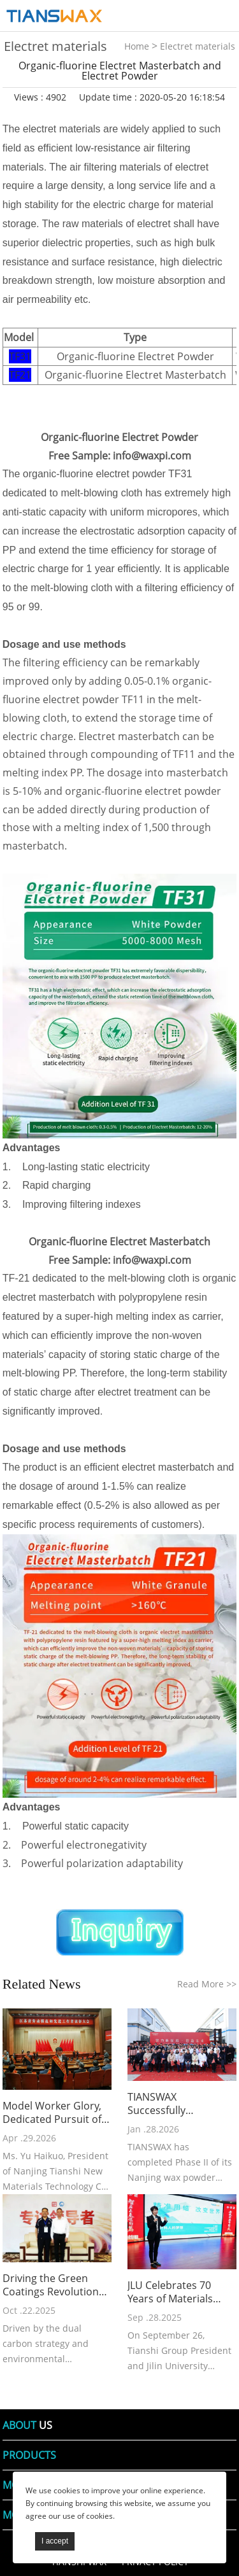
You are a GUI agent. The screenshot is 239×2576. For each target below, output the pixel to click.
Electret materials (197, 46)
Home (136, 46)
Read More (206, 1984)
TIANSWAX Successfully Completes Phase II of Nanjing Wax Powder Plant (179, 2103)
